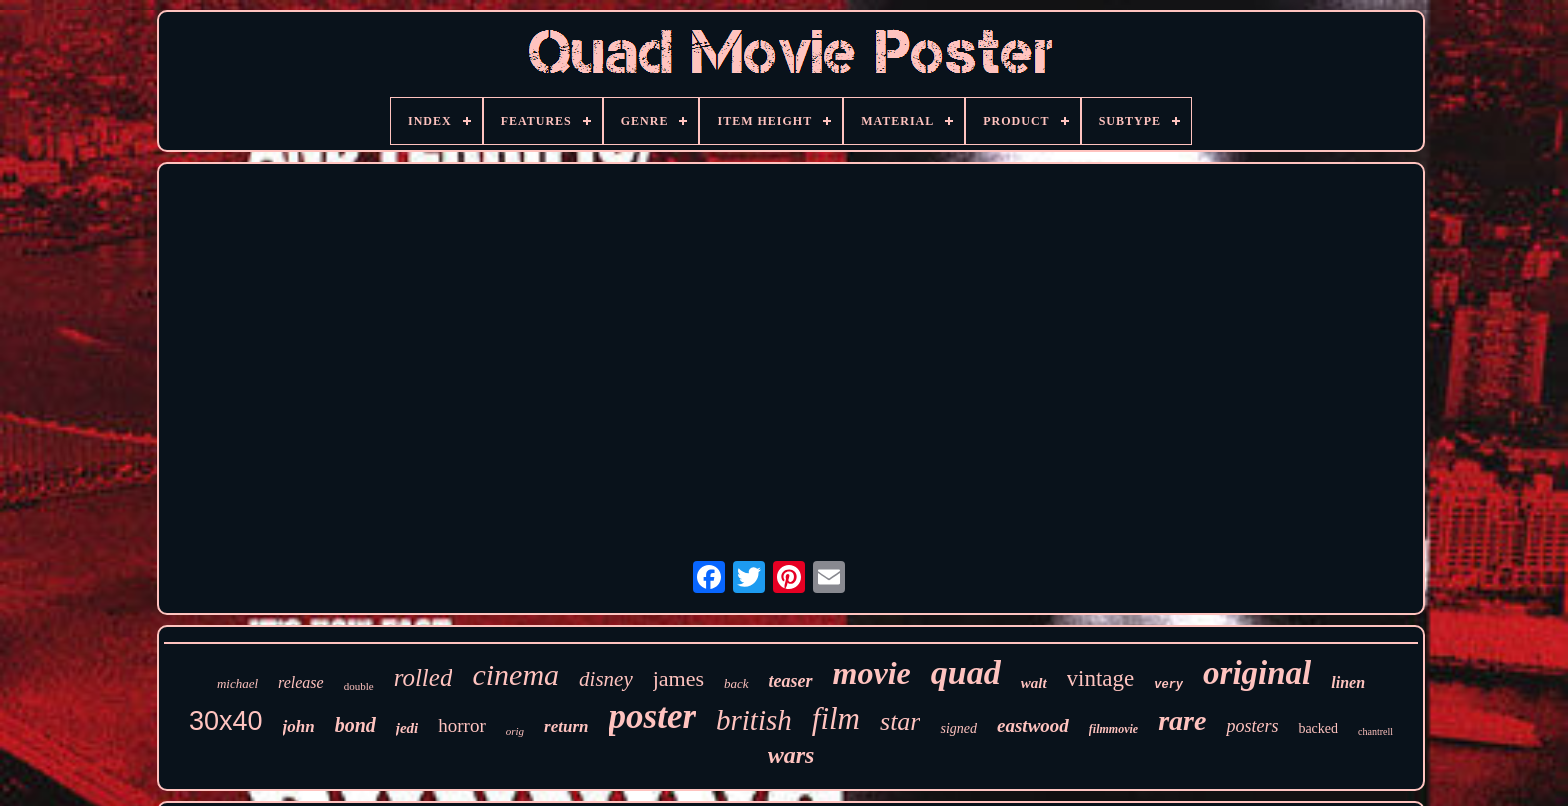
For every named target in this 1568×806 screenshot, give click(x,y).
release (301, 682)
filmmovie (1113, 729)
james (678, 678)
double (359, 686)
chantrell (1375, 731)
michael (237, 683)
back (736, 683)
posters (1252, 726)
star (900, 721)
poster (653, 716)
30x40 (226, 721)
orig (515, 731)
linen (1348, 682)
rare (1182, 720)
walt (1034, 683)
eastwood (1033, 725)
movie (872, 673)
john (299, 726)
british (754, 720)
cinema (515, 674)
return (566, 726)
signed (958, 728)
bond (355, 725)
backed (1318, 728)
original (1257, 673)
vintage (1101, 678)
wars (791, 755)
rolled (423, 677)
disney (606, 679)
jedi (407, 728)
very (1168, 685)
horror (461, 725)
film (836, 718)
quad (966, 672)
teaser (791, 681)
